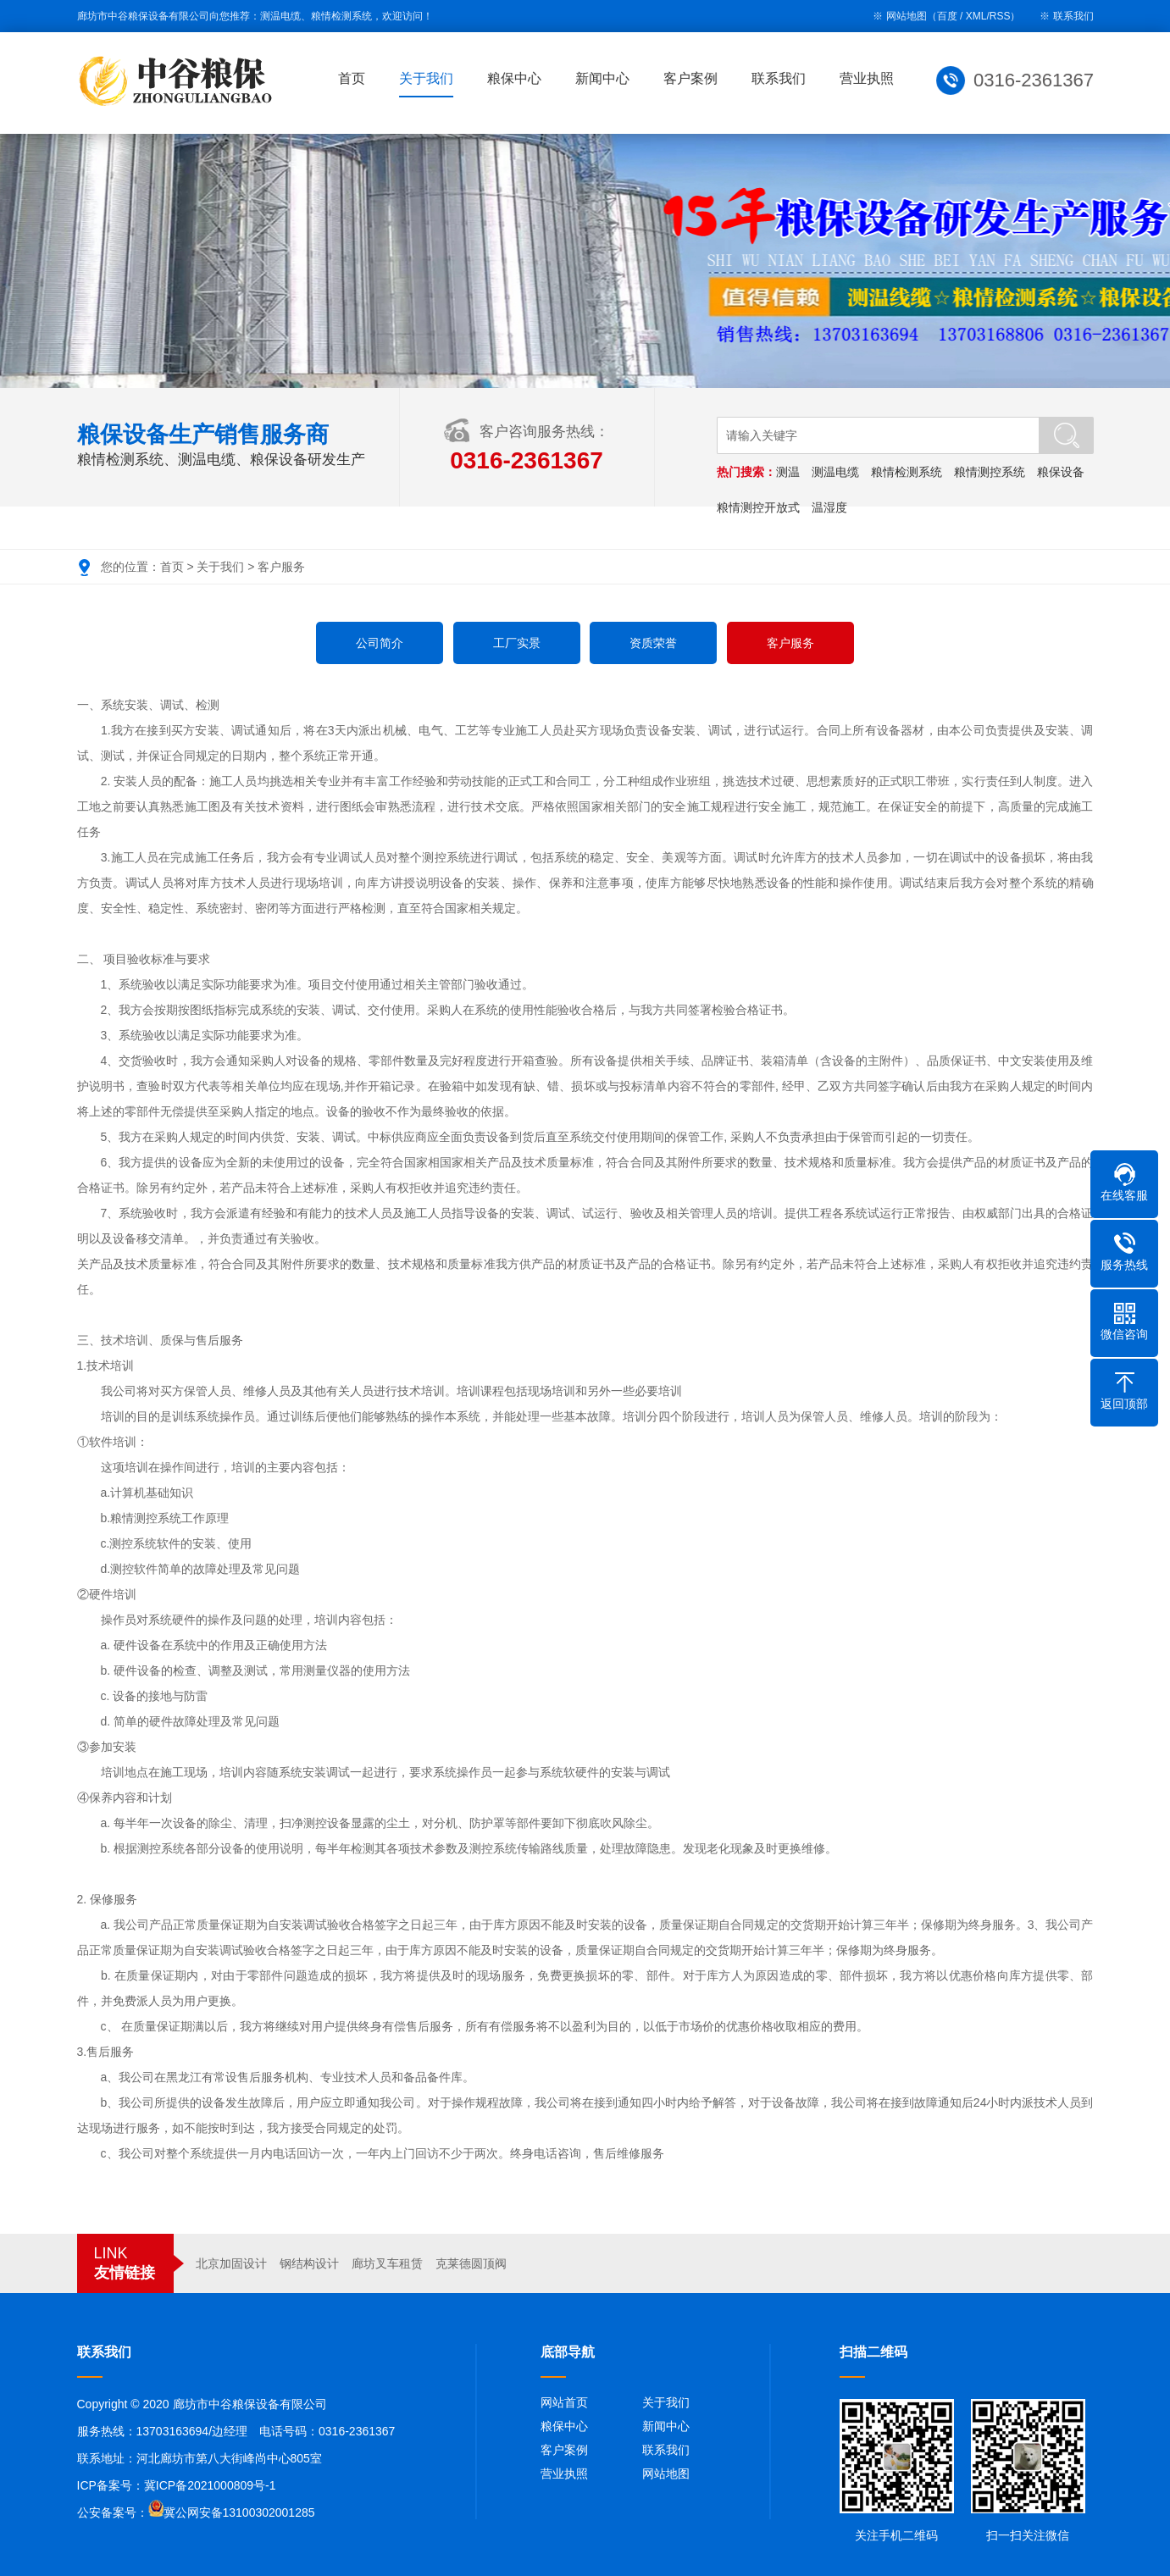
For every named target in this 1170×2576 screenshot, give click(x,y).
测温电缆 (836, 472)
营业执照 (870, 78)
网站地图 (666, 2473)
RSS (1000, 16)
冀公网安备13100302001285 (239, 2512)
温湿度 (830, 507)
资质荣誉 (653, 643)
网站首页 (564, 2402)
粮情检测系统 (907, 472)
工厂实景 (517, 643)
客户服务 (281, 566)
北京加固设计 (231, 2263)
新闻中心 (606, 78)
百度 (947, 16)
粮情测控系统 (990, 472)
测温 (789, 472)
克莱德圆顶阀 (471, 2263)
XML (976, 16)
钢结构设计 (309, 2263)
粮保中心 (518, 78)
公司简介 (379, 643)
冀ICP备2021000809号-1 (210, 2485)
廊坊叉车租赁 (387, 2263)
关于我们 (429, 78)
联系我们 (1073, 16)
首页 (355, 78)
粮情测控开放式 (759, 507)
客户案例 (694, 78)
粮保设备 (1061, 472)
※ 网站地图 (899, 16)
